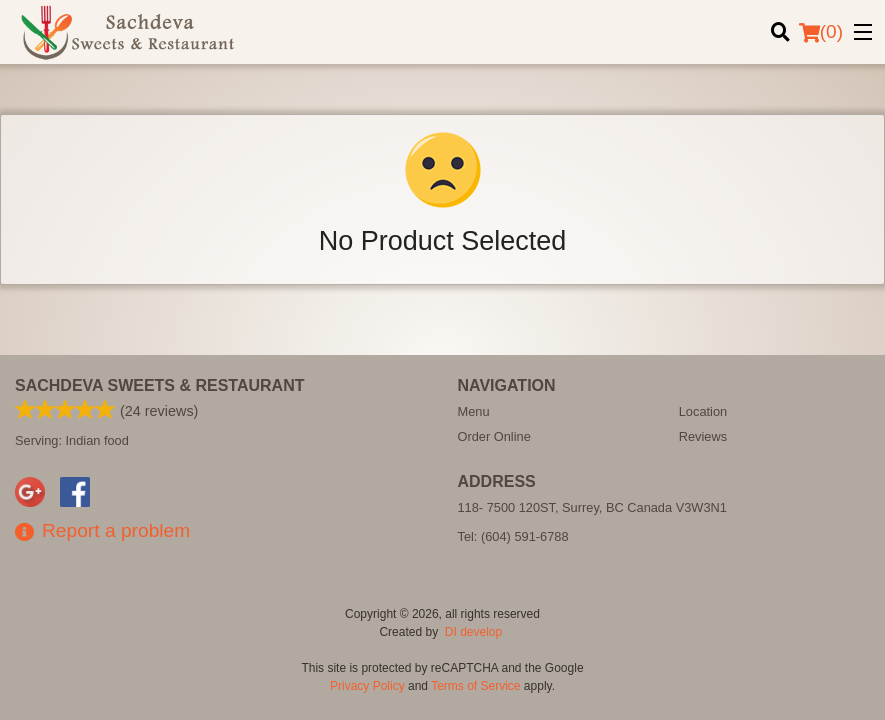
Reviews (703, 436)
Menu (474, 411)
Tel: (513, 536)
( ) (821, 32)
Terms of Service (475, 686)
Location (703, 411)
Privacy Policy (367, 686)
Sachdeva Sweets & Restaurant (160, 385)
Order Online (494, 436)
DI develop (473, 632)
